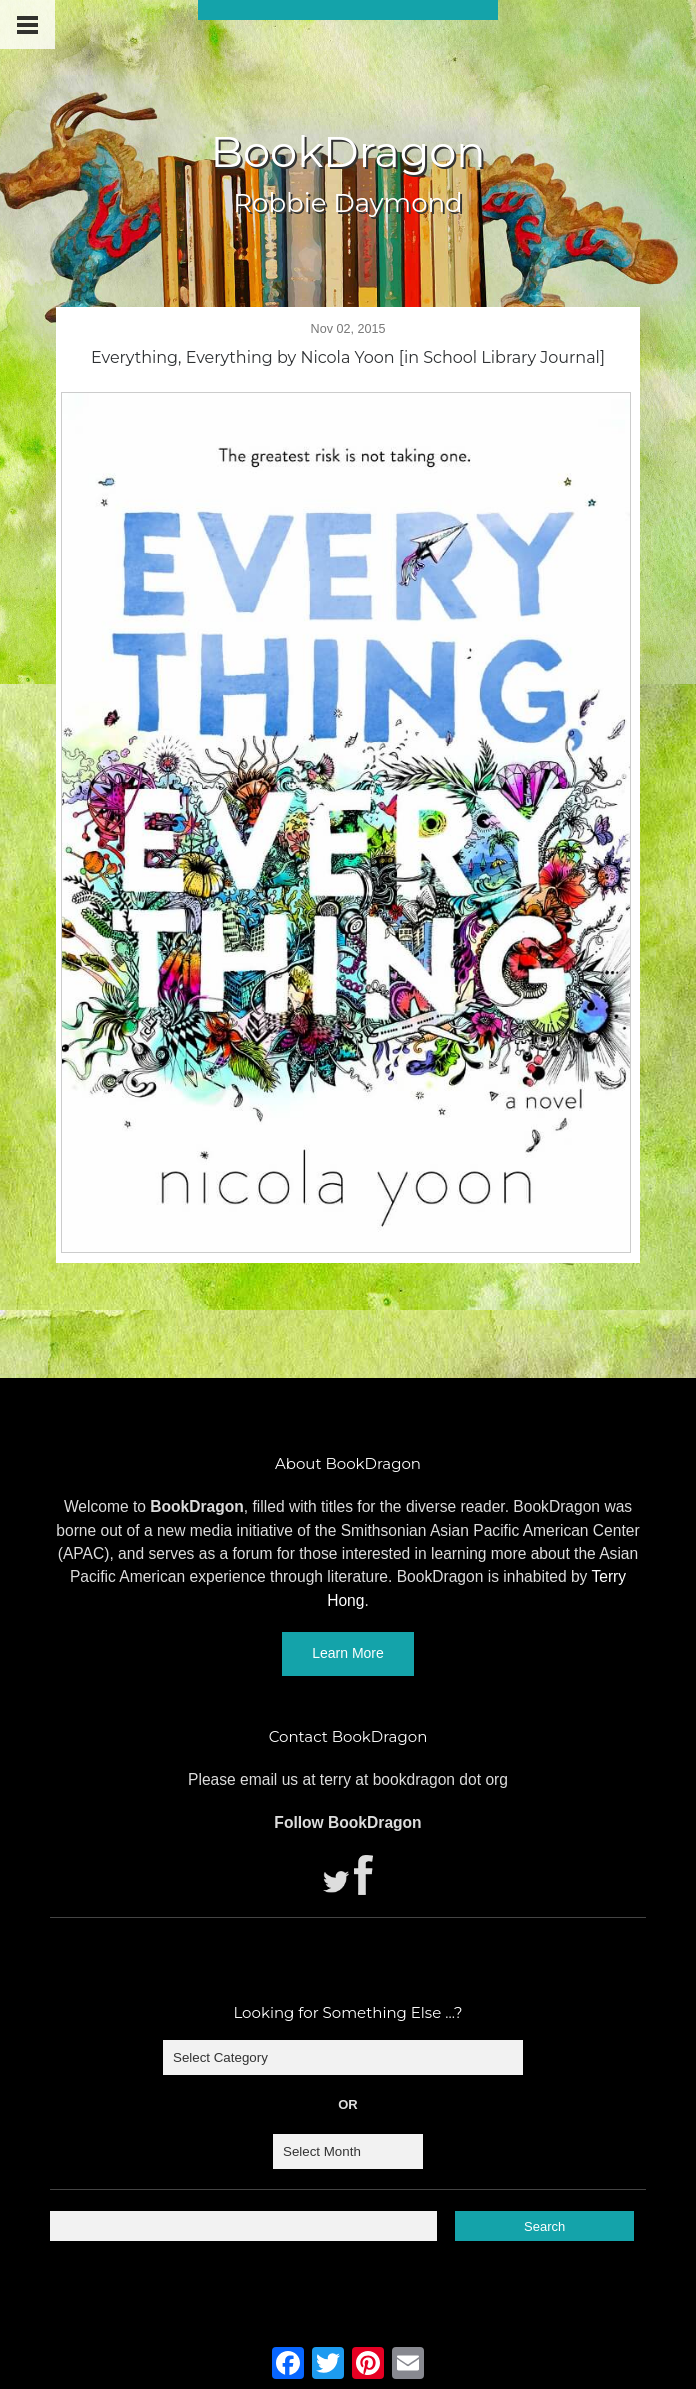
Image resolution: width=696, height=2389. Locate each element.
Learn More (348, 1653)
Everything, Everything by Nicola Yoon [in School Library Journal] (348, 357)
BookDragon (347, 151)
